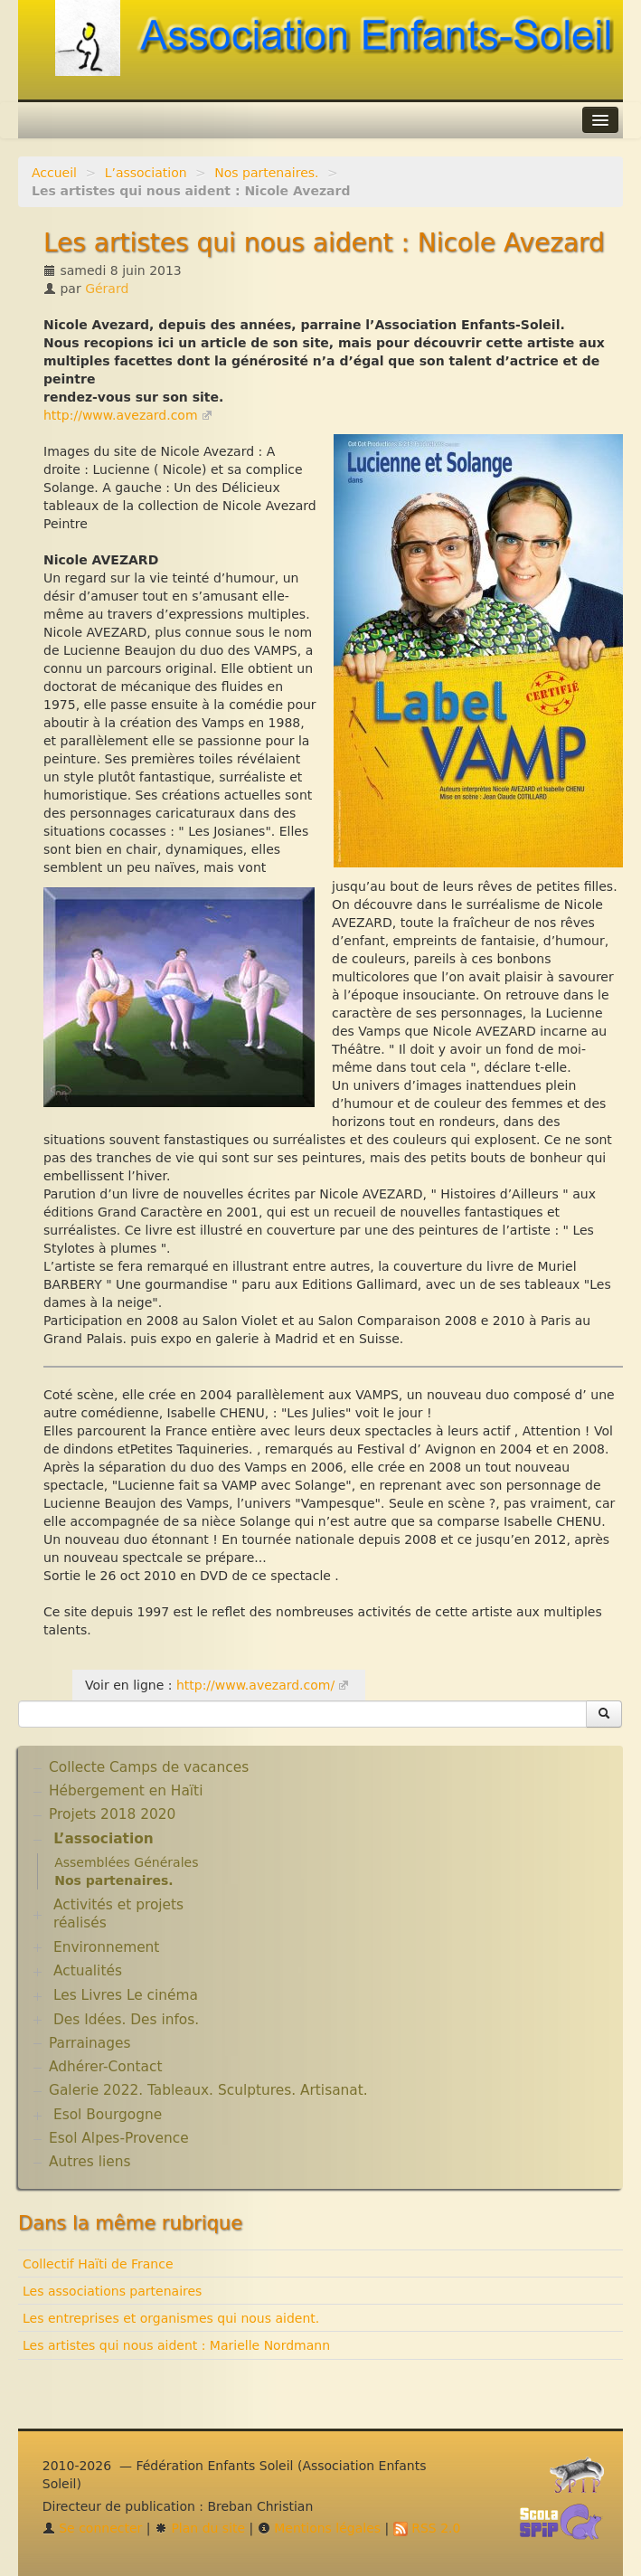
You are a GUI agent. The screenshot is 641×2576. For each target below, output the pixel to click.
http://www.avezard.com (120, 415)
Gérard (106, 288)
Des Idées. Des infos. (126, 2020)
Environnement (106, 1947)
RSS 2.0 (427, 2528)
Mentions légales (319, 2528)
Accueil (54, 173)
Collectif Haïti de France (98, 2264)
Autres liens (89, 2162)
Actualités (87, 1971)
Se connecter (92, 2528)
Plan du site (200, 2528)
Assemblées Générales (126, 1862)
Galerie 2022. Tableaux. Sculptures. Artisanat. (208, 2090)
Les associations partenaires (112, 2291)
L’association (146, 173)
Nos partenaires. (266, 173)
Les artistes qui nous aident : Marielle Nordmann (176, 2345)
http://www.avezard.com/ (255, 1685)
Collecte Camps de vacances (149, 1767)
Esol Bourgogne (107, 2115)
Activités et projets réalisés (118, 1914)
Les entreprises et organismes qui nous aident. (171, 2318)
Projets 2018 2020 (112, 1814)
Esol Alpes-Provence (119, 2138)
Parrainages (90, 2043)
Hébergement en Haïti (126, 1791)
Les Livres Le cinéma (125, 1995)
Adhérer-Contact (105, 2067)
